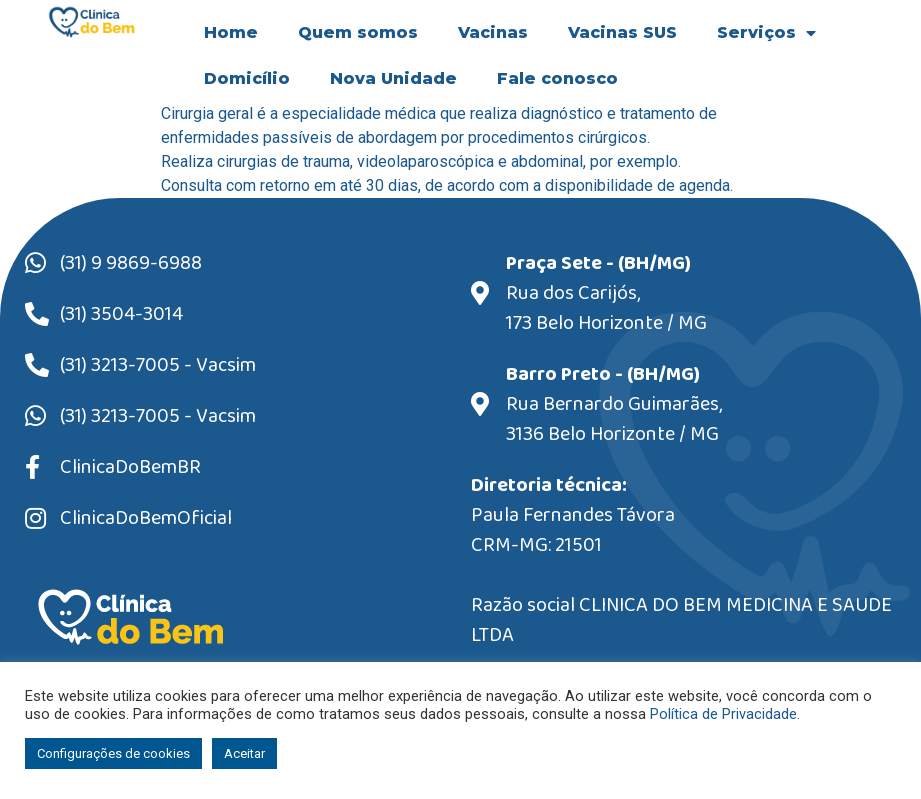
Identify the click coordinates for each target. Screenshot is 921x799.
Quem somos (358, 32)
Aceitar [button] (244, 753)
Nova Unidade (393, 78)
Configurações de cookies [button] (113, 753)
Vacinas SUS (622, 32)
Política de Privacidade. (725, 714)
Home (231, 32)
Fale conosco (557, 78)
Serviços (766, 33)
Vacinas (493, 32)
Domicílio (247, 78)
